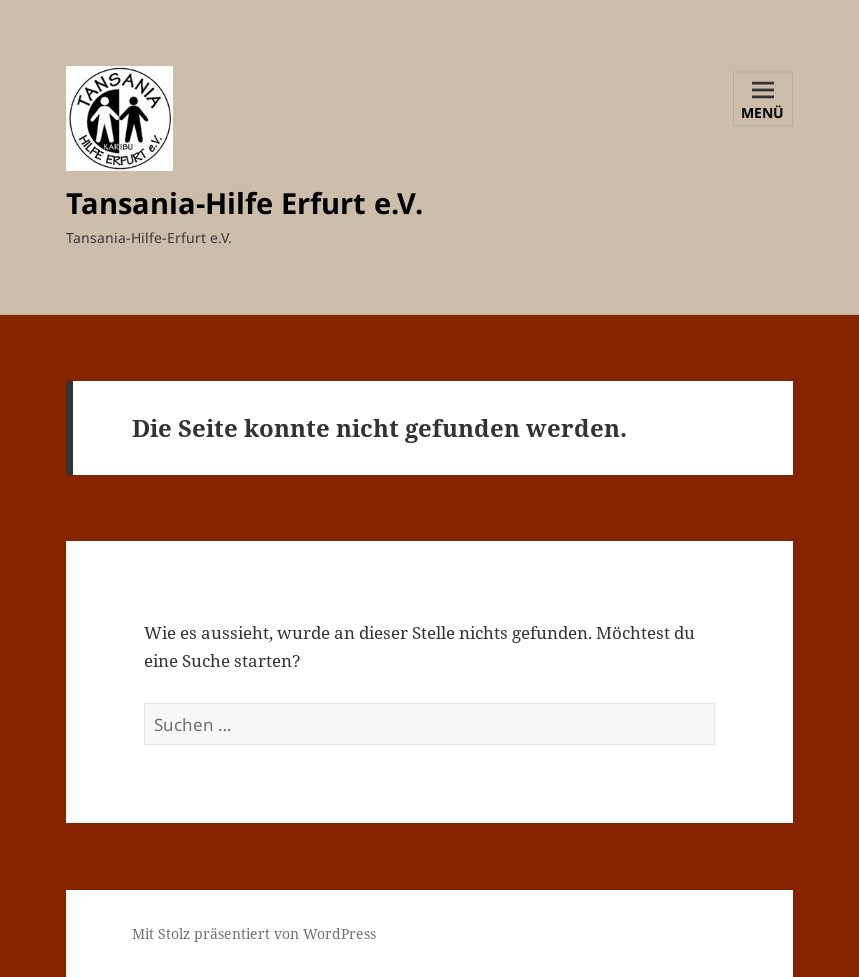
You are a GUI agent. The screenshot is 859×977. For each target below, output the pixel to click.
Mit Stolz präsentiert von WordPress (254, 933)
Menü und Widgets (763, 114)
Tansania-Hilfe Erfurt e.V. (244, 202)
